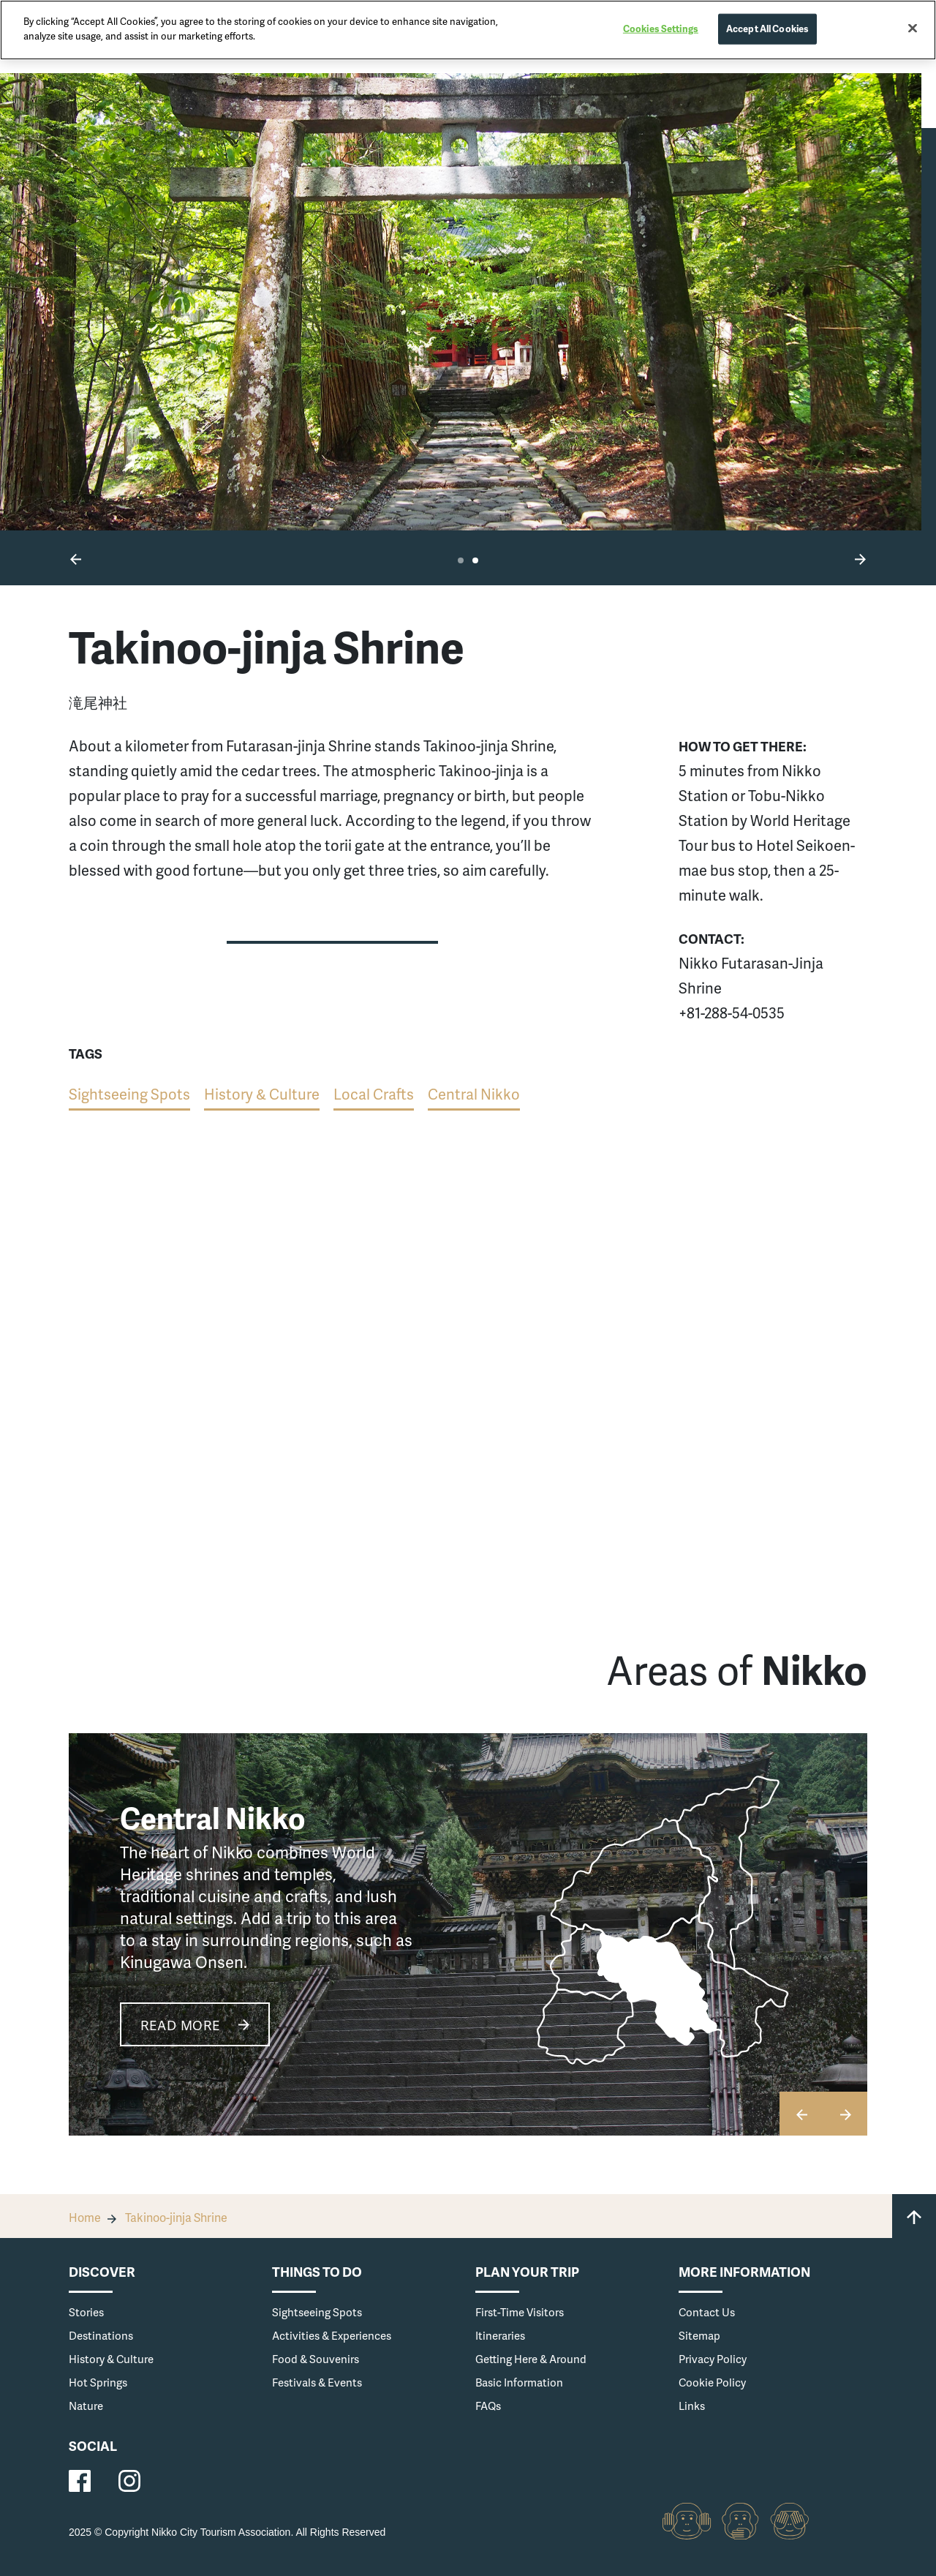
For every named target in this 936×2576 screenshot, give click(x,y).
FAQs (488, 2405)
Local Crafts (373, 1094)
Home (85, 2217)
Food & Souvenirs (315, 2359)
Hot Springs (98, 2382)
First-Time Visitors (519, 2312)
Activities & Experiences (331, 2335)
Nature (86, 2405)
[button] (76, 558)
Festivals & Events (317, 2382)
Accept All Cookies (767, 28)
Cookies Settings (660, 28)
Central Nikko (474, 1094)
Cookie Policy (712, 2382)
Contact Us (707, 2312)
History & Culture (262, 1094)
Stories (86, 2312)
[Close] (913, 28)
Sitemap (699, 2335)
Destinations (101, 2335)
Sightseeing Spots (129, 1094)
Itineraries (500, 2335)
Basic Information (519, 2382)
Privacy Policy (713, 2359)
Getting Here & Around (530, 2359)
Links (692, 2405)
